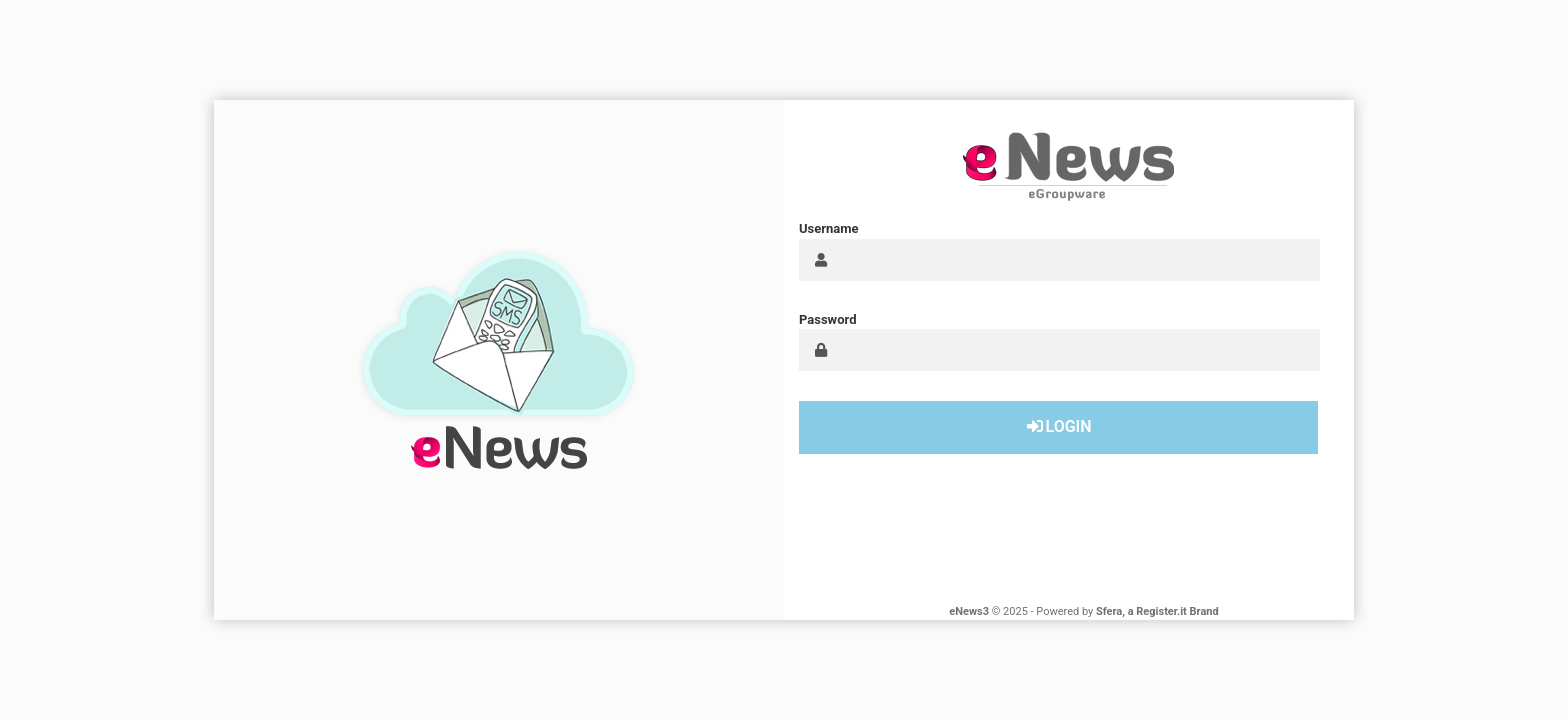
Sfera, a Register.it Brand (1157, 611)
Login (1058, 426)
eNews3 (969, 611)
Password (827, 319)
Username (829, 228)
